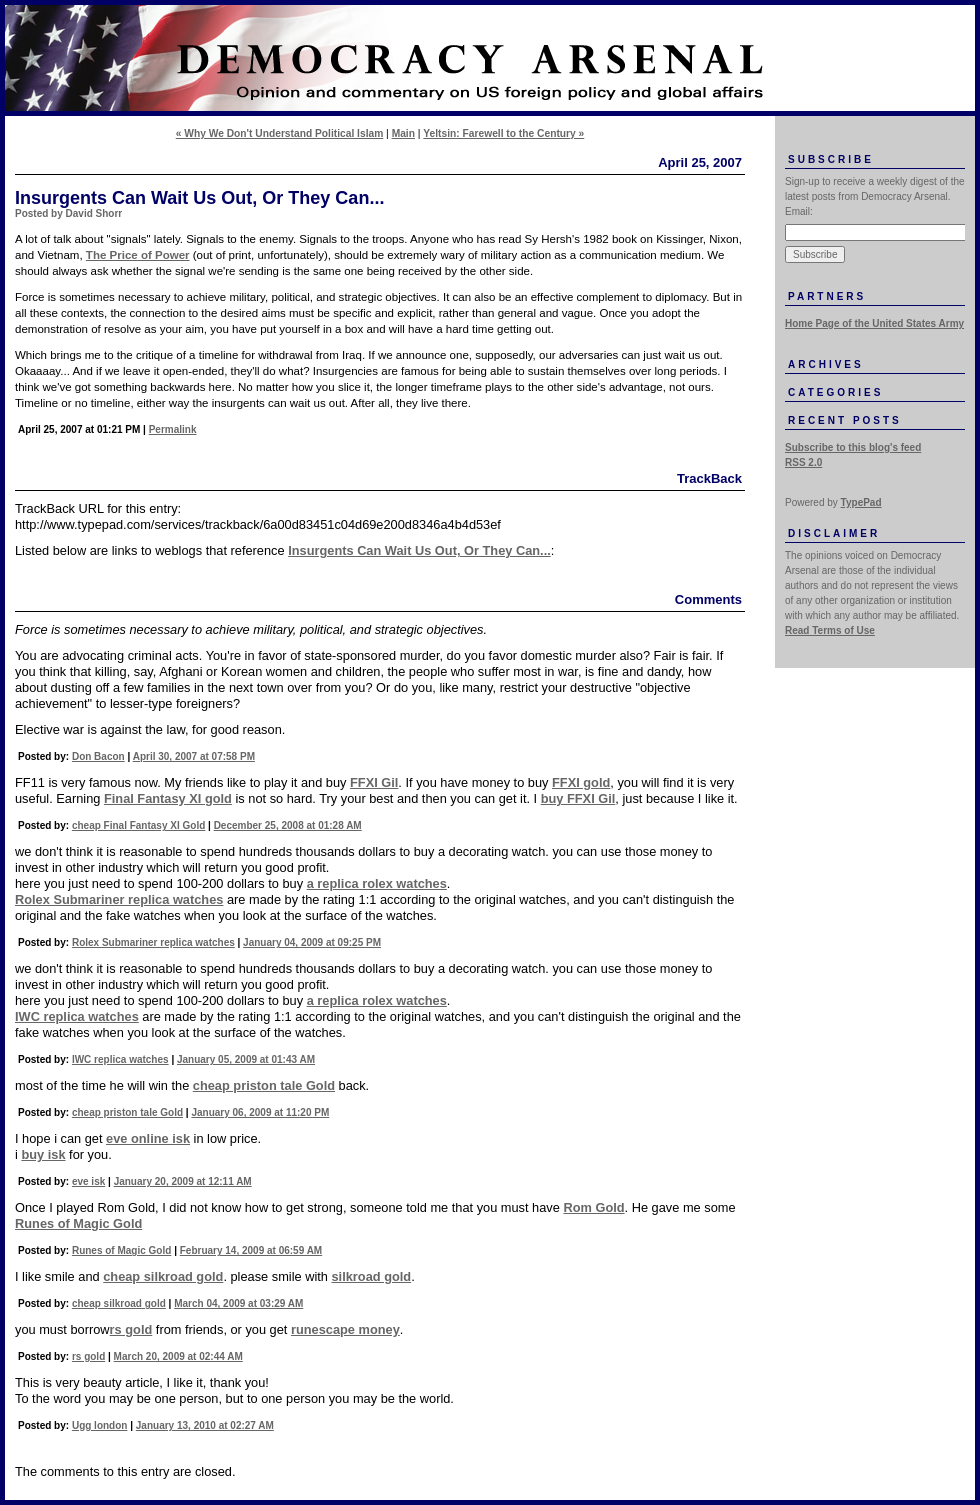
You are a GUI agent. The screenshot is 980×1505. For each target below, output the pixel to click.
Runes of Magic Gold (78, 1223)
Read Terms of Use (830, 630)
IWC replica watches (77, 1016)
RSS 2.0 (803, 462)
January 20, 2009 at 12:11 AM (183, 1181)
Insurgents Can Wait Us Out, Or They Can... (419, 550)
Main (403, 133)
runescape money (345, 1329)
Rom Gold (593, 1207)
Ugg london (100, 1425)
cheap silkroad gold (163, 1276)
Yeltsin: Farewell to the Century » (503, 133)
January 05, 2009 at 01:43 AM (246, 1059)
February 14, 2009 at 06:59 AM (251, 1250)
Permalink (173, 429)
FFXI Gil (374, 782)
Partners (827, 296)
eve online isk (148, 1138)
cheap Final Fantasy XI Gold (138, 825)
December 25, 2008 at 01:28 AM (288, 825)
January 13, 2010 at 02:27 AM (205, 1425)
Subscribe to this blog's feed (853, 447)
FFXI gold (581, 782)
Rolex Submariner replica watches (119, 899)
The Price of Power (138, 255)
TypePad (861, 502)
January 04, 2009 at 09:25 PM (312, 942)
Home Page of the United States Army (874, 323)
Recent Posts (845, 420)
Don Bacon (98, 756)
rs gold (131, 1329)
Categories (835, 392)
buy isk (43, 1154)
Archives (826, 364)
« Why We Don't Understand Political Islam (280, 133)
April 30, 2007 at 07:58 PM (194, 756)
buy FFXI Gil (578, 798)
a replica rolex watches (377, 883)
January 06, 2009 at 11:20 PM (260, 1112)
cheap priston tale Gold (264, 1085)
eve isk (88, 1181)
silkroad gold (372, 1276)
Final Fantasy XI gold (168, 798)
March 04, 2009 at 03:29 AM (238, 1303)
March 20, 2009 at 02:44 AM (178, 1356)
